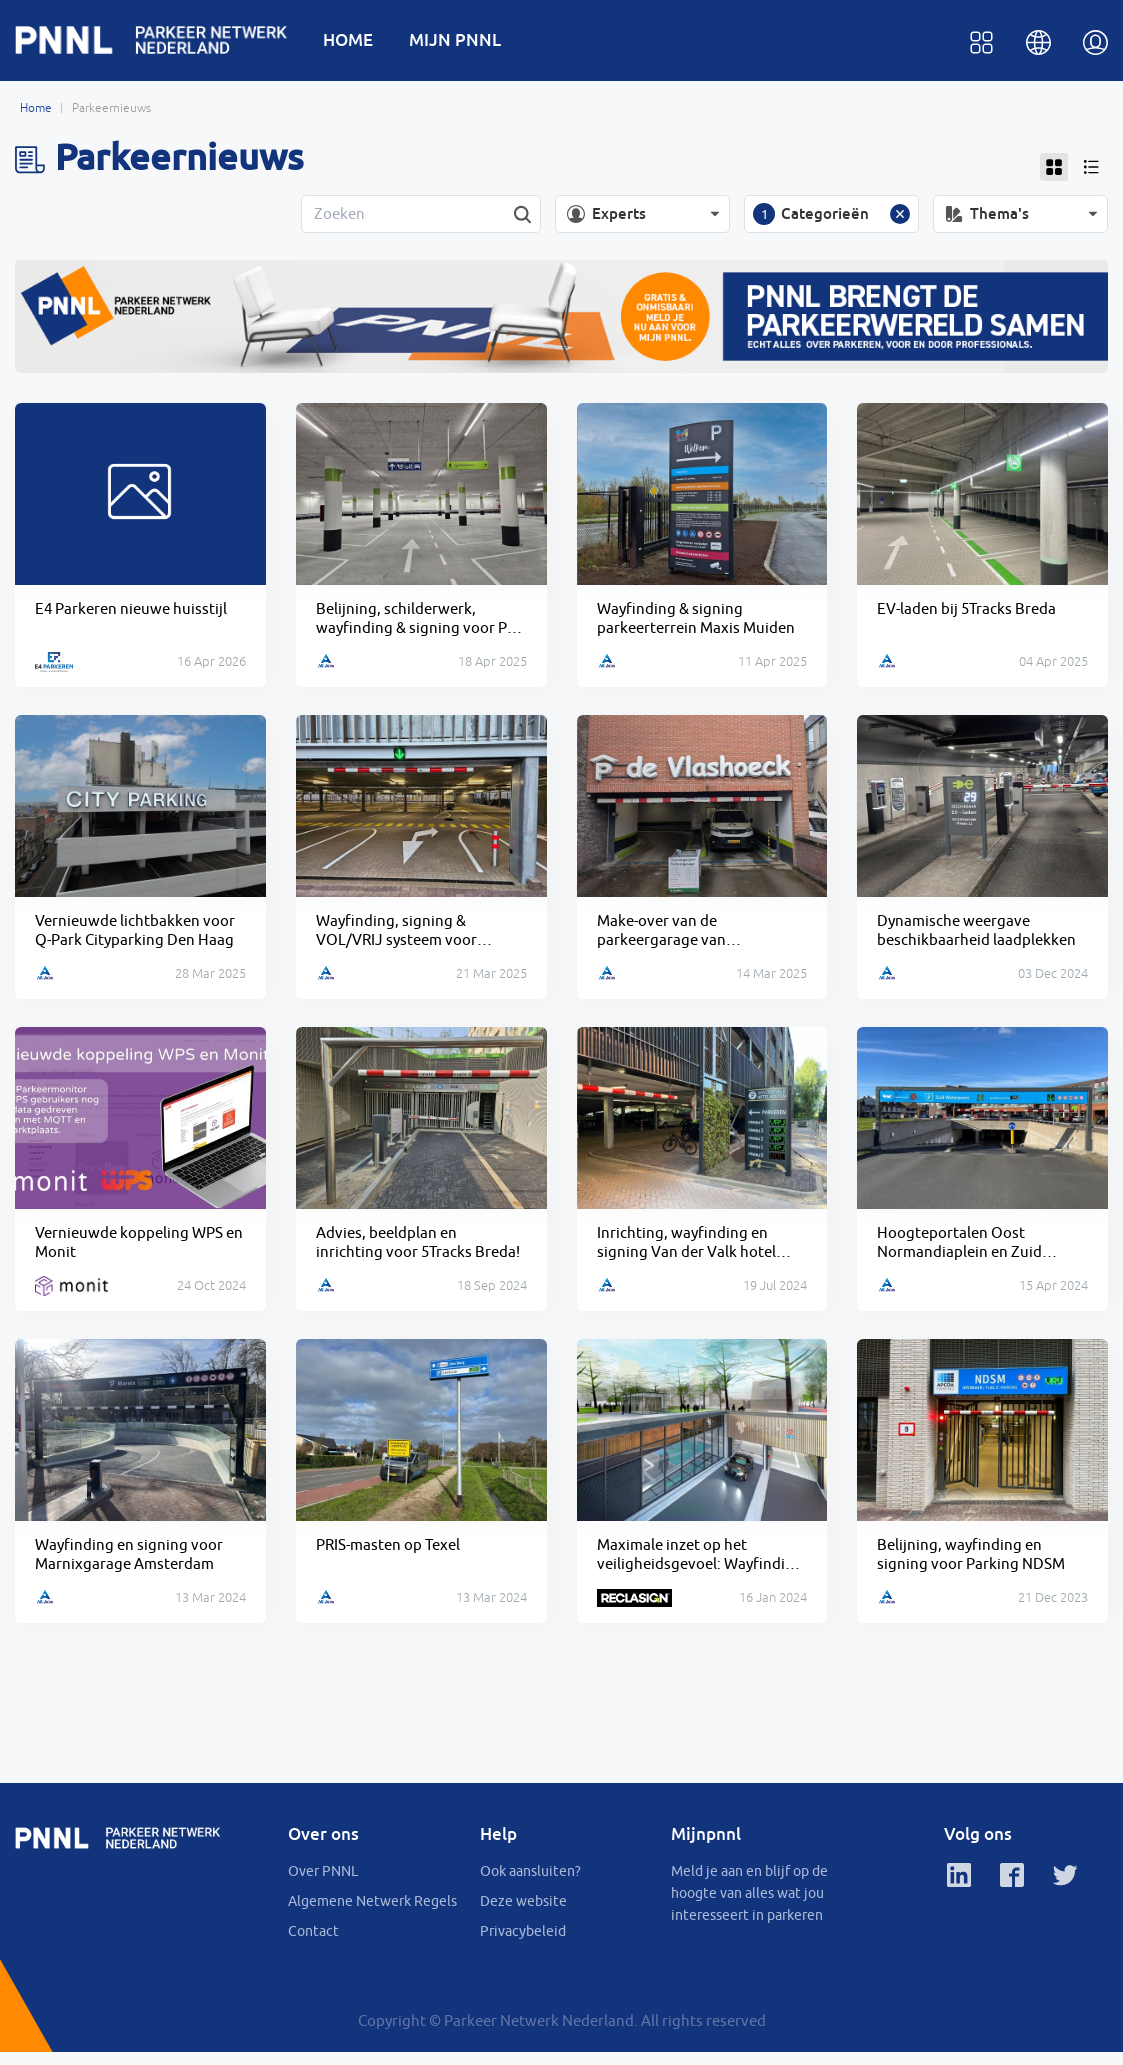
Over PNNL (323, 1884)
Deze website (523, 1914)
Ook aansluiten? (530, 1884)
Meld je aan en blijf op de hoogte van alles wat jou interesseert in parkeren (749, 1906)
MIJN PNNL (467, 41)
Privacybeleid (523, 1944)
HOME (360, 41)
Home (36, 112)
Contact (313, 1944)
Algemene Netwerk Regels (372, 1914)
